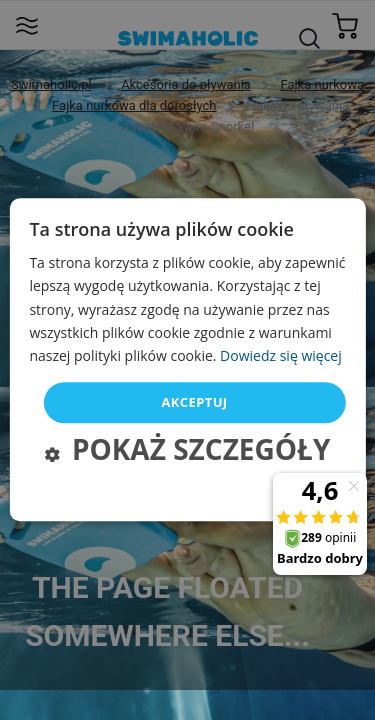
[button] (188, 453)
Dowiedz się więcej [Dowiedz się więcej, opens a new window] (281, 355)
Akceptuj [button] (194, 402)
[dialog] (187, 359)
